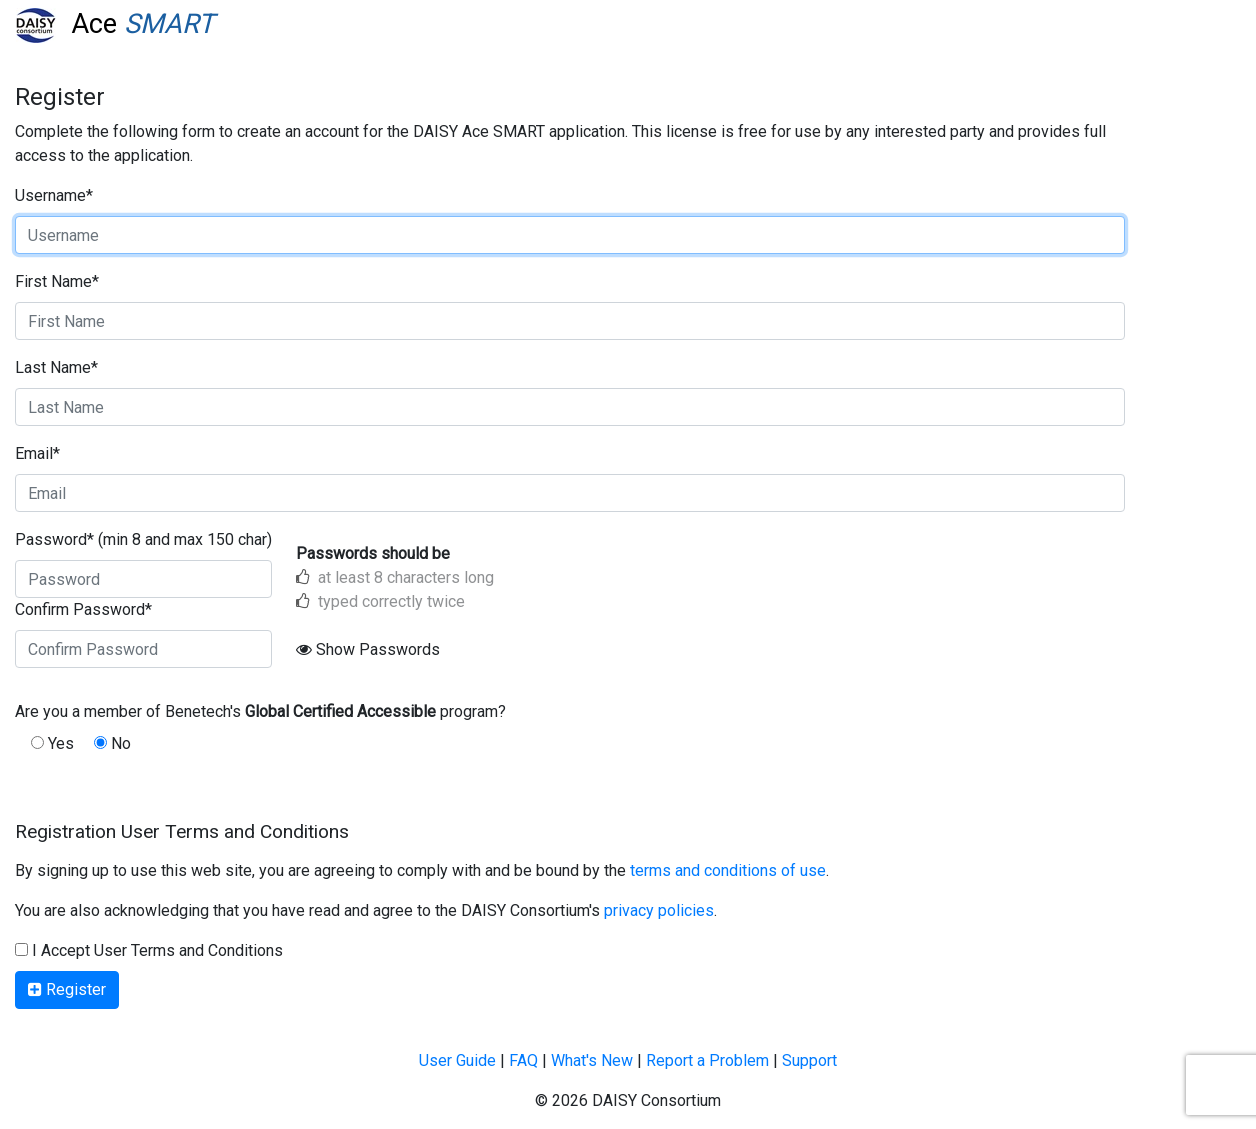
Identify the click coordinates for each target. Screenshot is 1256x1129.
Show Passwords (368, 649)
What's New (592, 1060)
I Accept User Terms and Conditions (149, 950)
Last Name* (56, 367)
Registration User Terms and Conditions (182, 831)
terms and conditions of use (728, 870)
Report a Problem (707, 1060)
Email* (37, 453)
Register (67, 989)
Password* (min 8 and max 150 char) (143, 539)
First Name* (57, 281)
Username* (54, 195)
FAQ (523, 1060)
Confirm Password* (83, 609)
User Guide (457, 1060)
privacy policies (659, 910)
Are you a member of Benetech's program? (260, 711)
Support (809, 1060)
